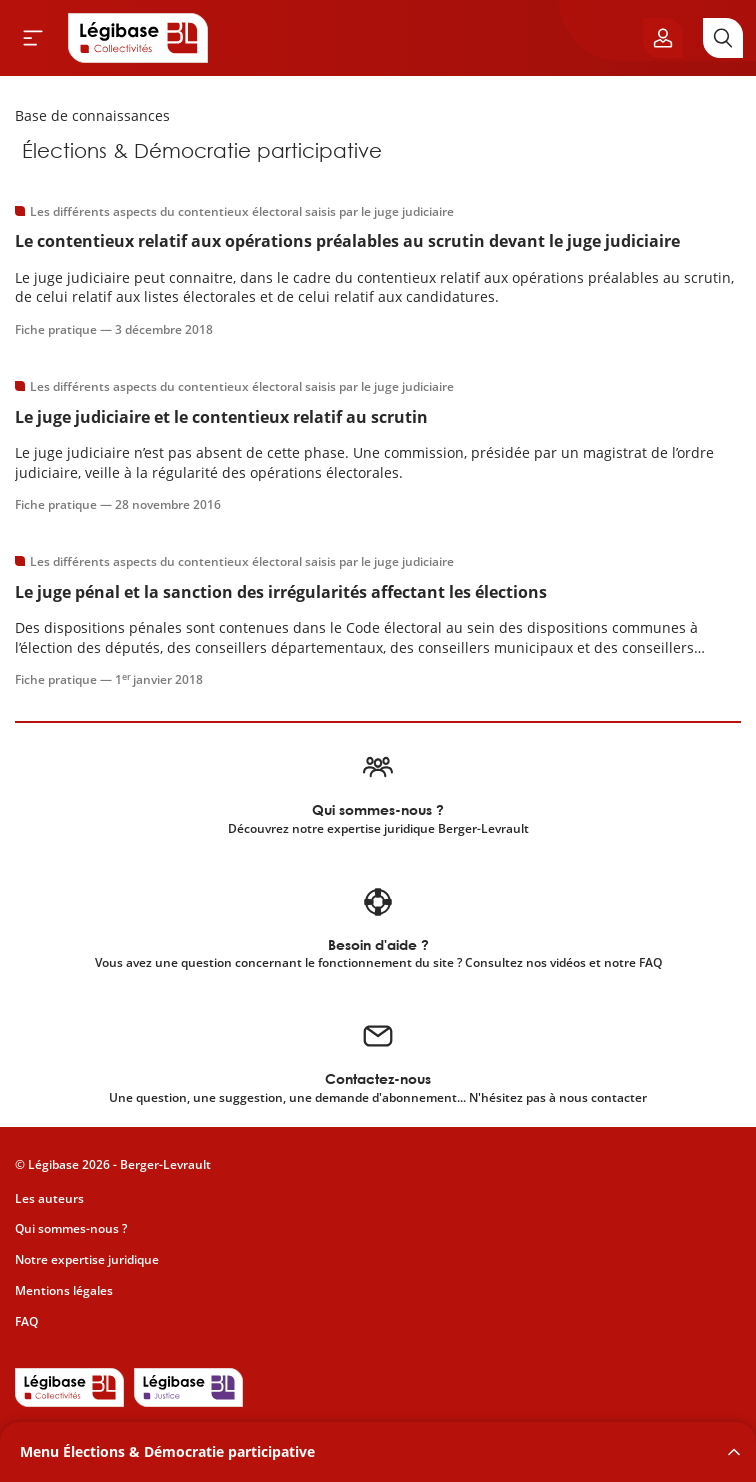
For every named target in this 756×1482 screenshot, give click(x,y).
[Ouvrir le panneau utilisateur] (663, 38)
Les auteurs (49, 1198)
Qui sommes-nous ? (71, 1228)
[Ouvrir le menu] (33, 38)
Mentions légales (64, 1290)
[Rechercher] (723, 38)
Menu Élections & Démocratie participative (167, 1451)
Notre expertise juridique (87, 1259)
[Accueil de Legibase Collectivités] (138, 38)
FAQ (26, 1321)
